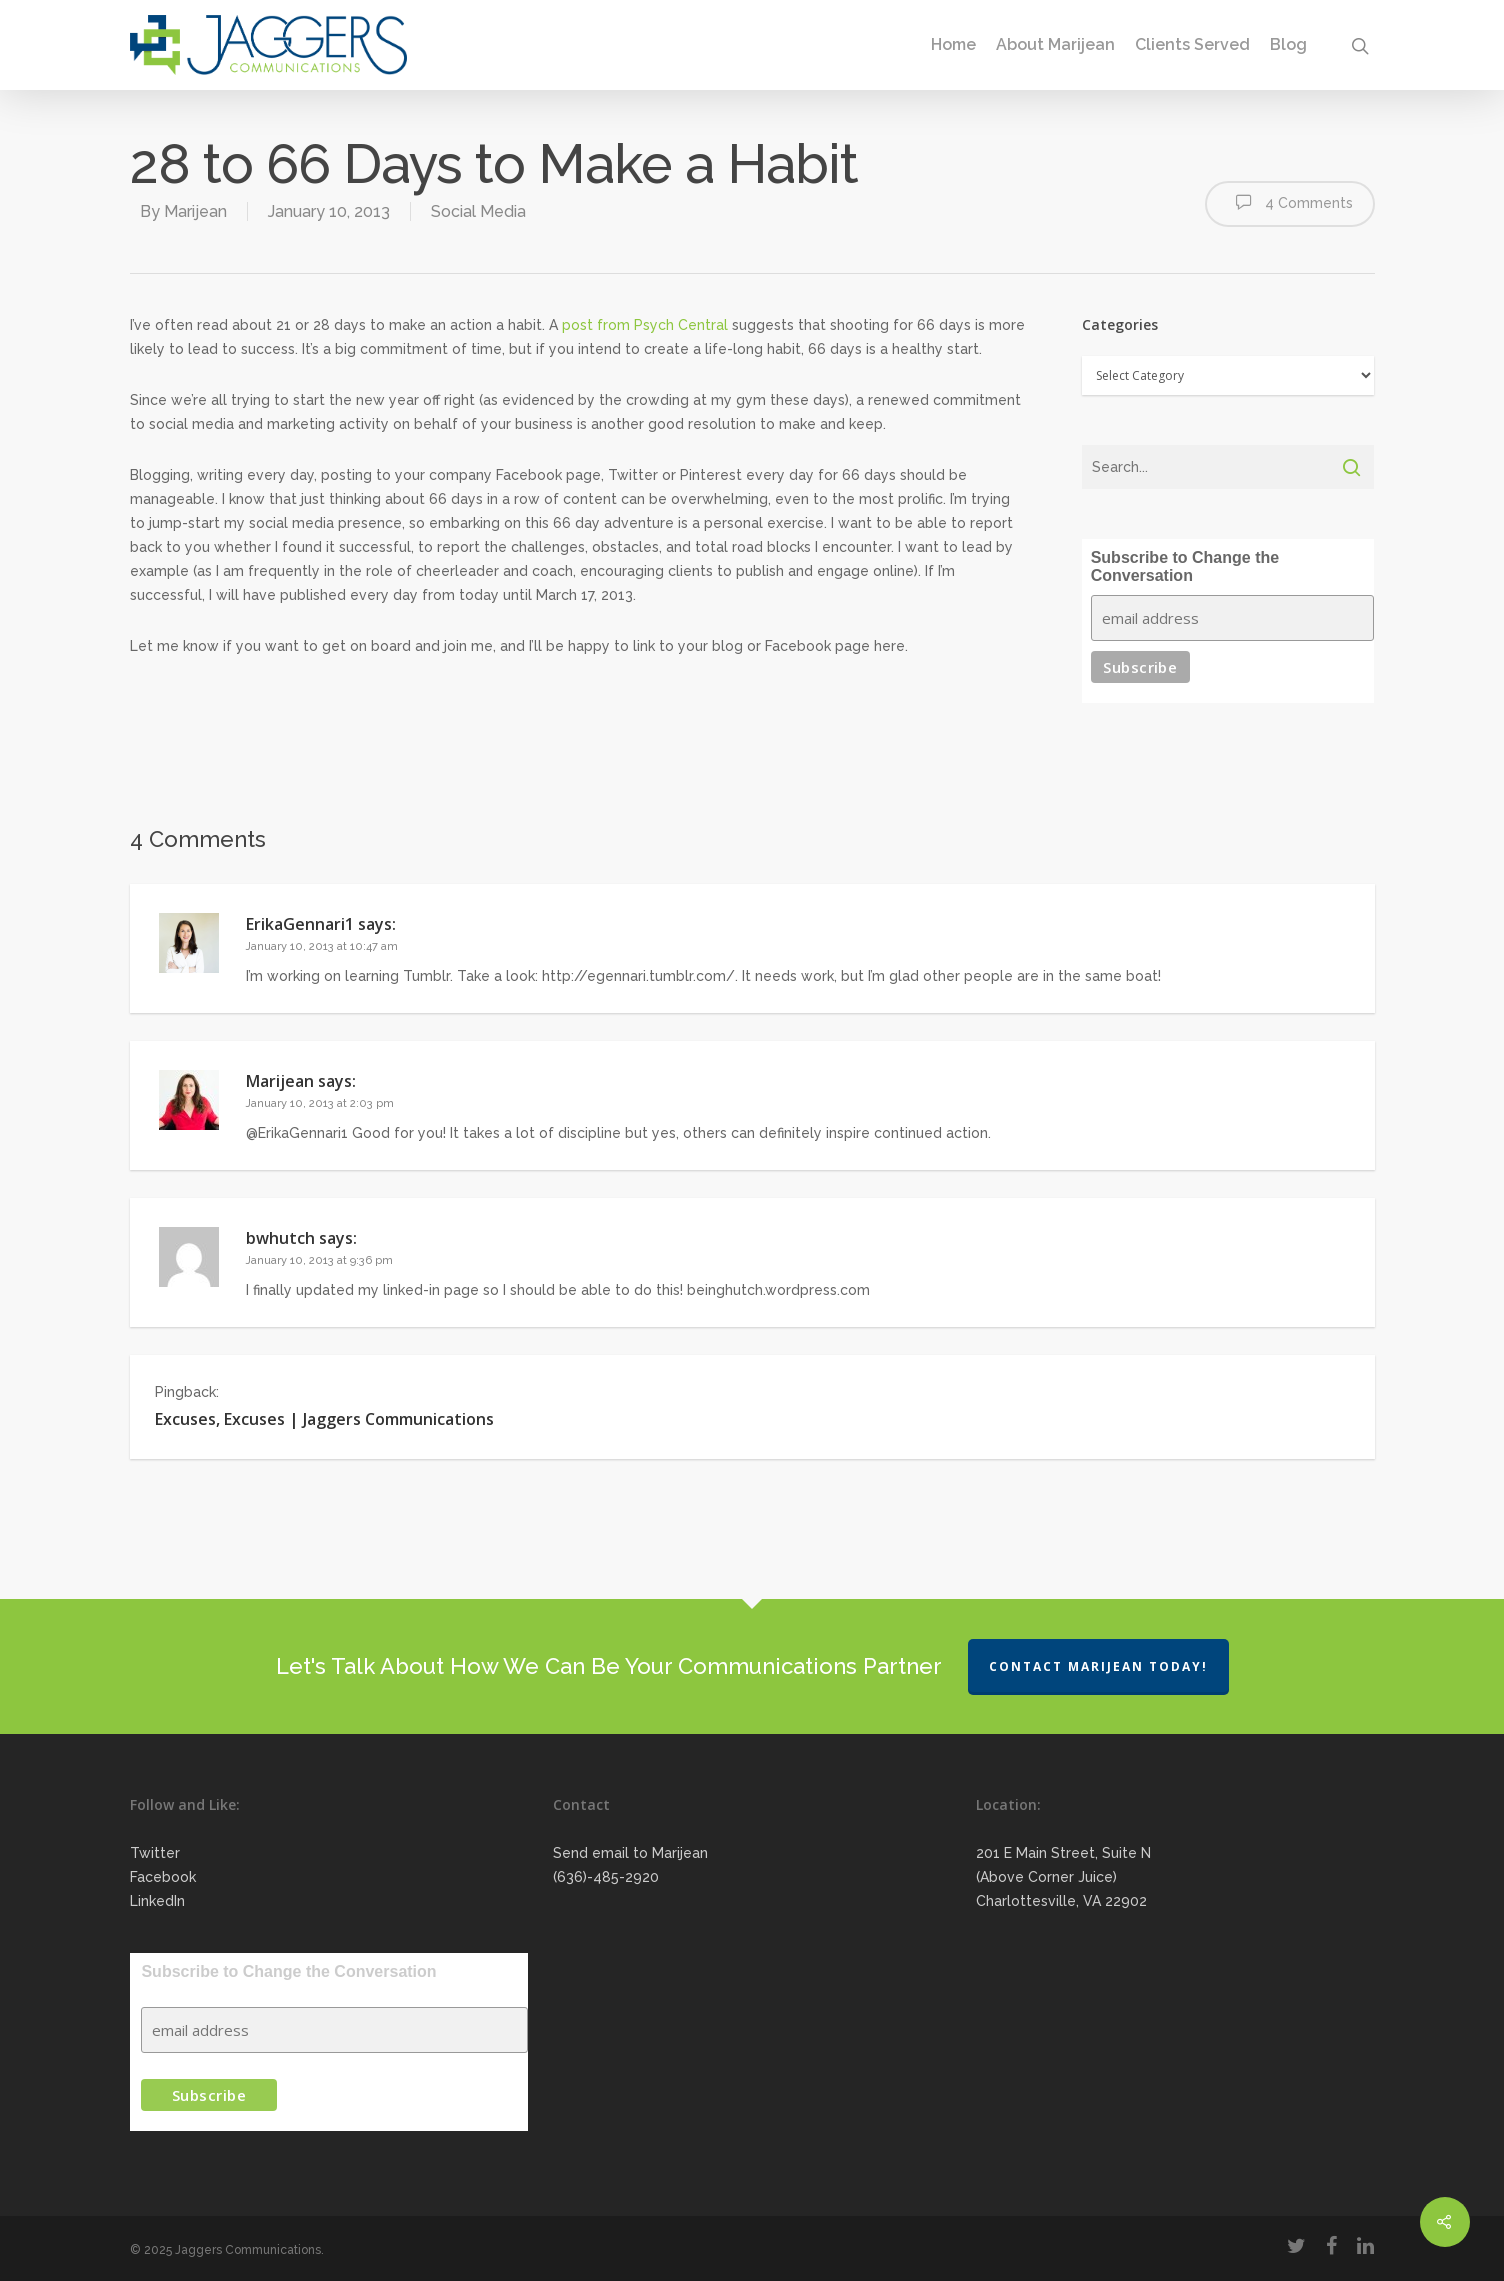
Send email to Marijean (630, 1853)
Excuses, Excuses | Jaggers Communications (324, 1419)
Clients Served (1192, 45)
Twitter (155, 1853)
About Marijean (1055, 45)
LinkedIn (157, 1901)
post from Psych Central (645, 325)
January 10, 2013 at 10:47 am (322, 946)
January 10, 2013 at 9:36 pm (319, 1260)
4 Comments (1290, 202)
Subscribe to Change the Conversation (1185, 566)
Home (953, 45)
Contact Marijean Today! (1098, 1666)
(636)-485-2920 (606, 1877)
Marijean (195, 211)
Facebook (163, 1877)
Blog (1288, 45)
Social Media (478, 211)
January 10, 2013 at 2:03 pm (320, 1103)
